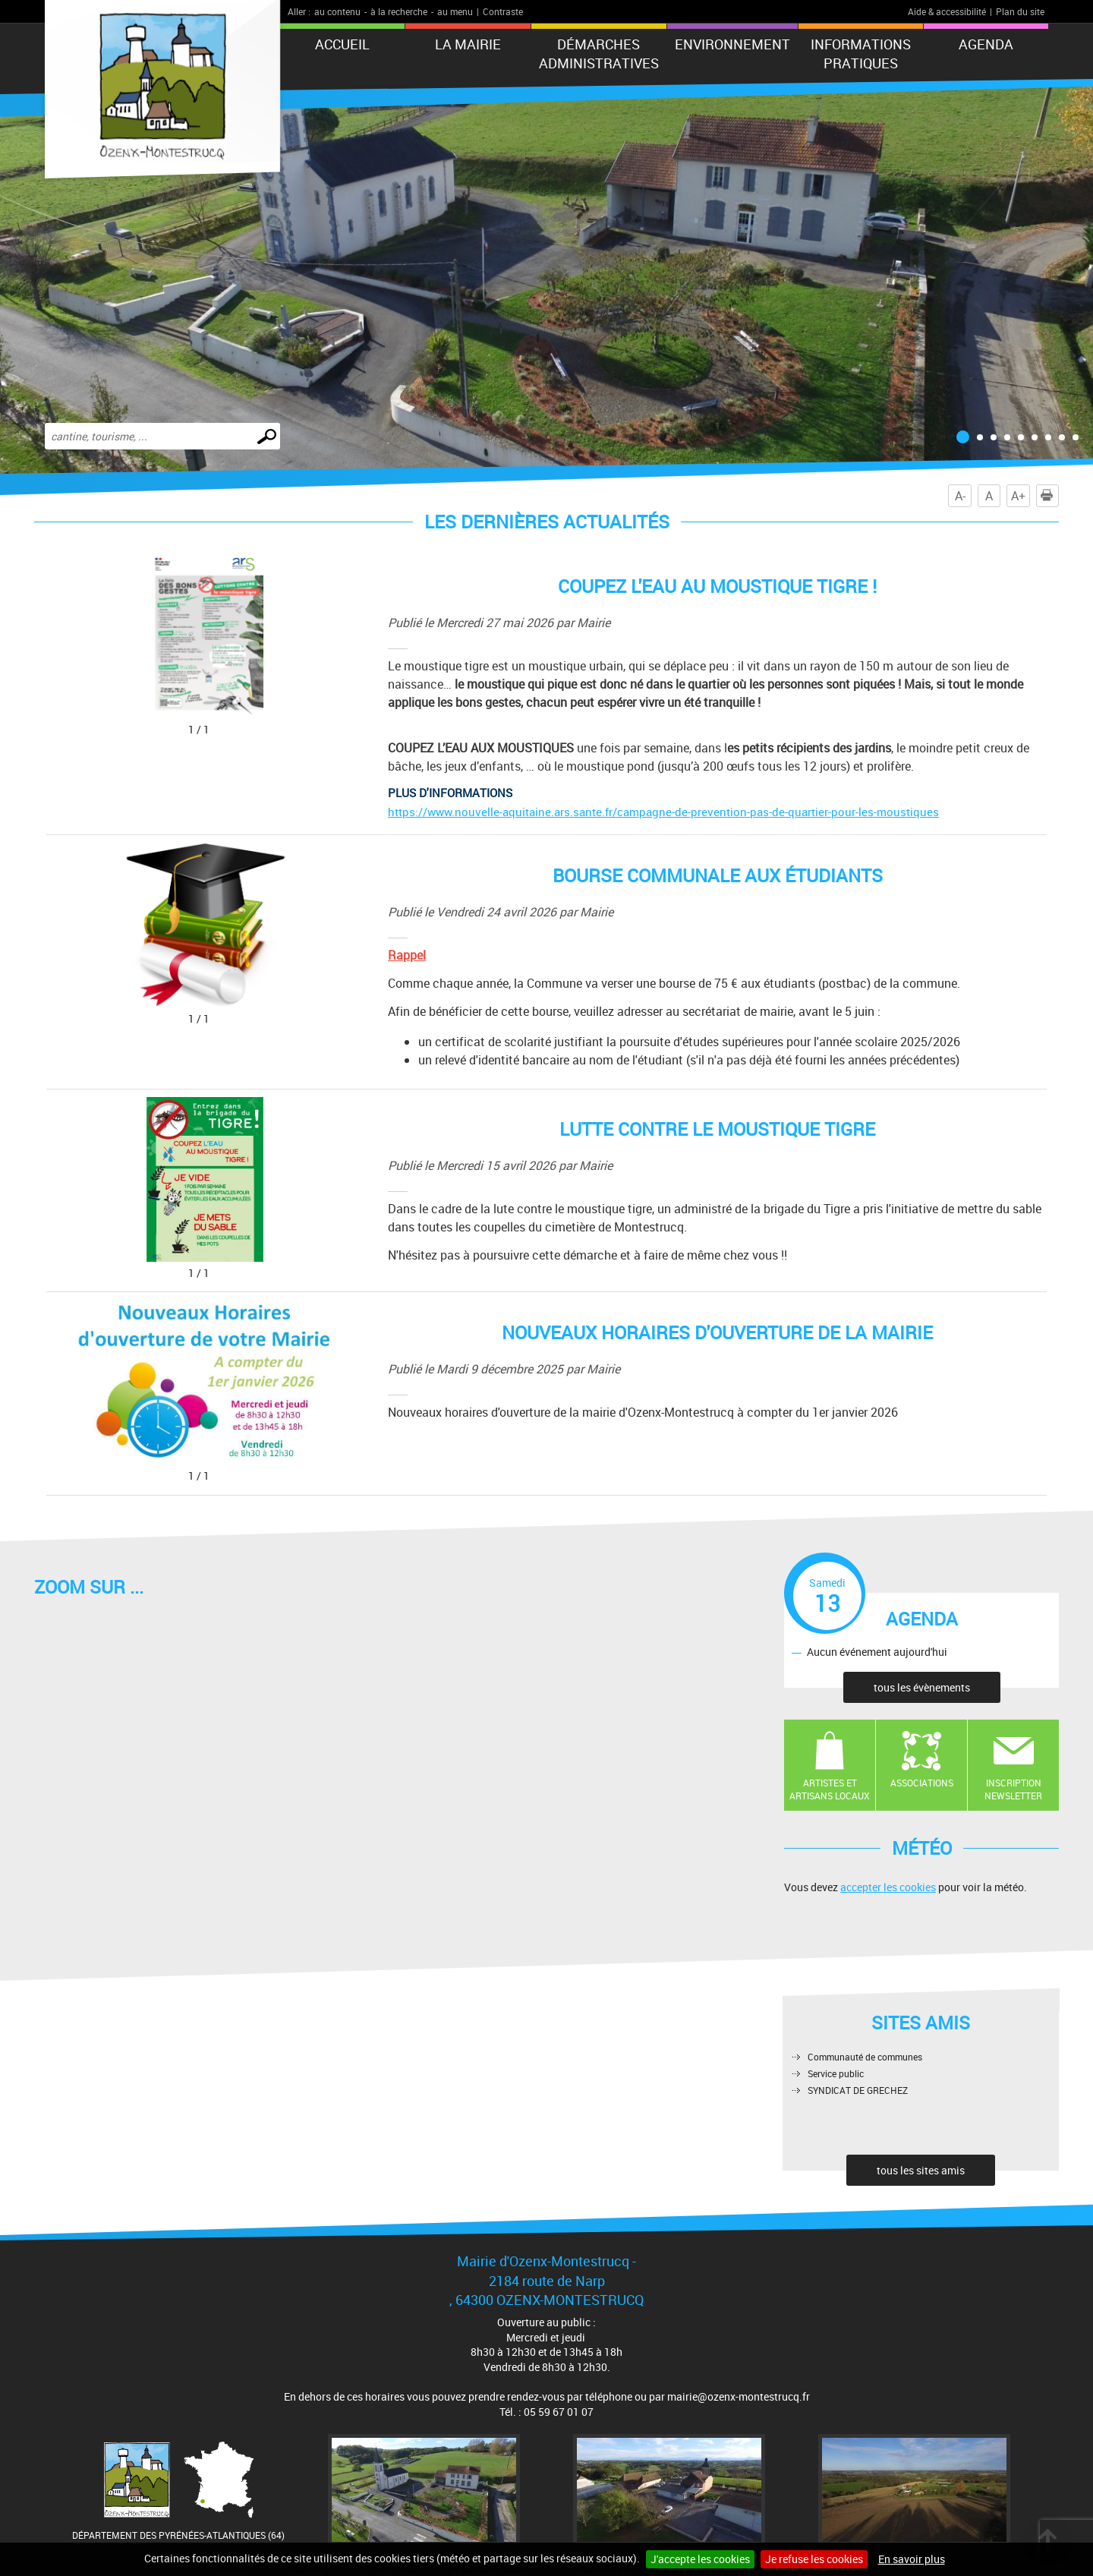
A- (960, 495)
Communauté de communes (865, 2057)
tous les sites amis (921, 2170)
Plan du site (1020, 11)
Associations (921, 1783)
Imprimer (1050, 495)
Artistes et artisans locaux (829, 1789)
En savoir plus (911, 2559)
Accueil (342, 44)
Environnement (732, 44)
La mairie (468, 44)
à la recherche (398, 11)
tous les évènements (922, 1687)
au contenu (337, 11)
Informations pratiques (861, 53)
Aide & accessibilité (947, 11)
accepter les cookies (888, 1887)
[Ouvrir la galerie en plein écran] (215, 730)
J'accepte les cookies (700, 2559)
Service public (836, 2073)
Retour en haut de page (1047, 2538)
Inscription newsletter (1013, 1789)
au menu (455, 11)
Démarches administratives (599, 53)
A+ (1018, 495)
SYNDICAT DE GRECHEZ (858, 2090)
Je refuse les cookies (814, 2559)
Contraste (503, 11)
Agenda (986, 44)
